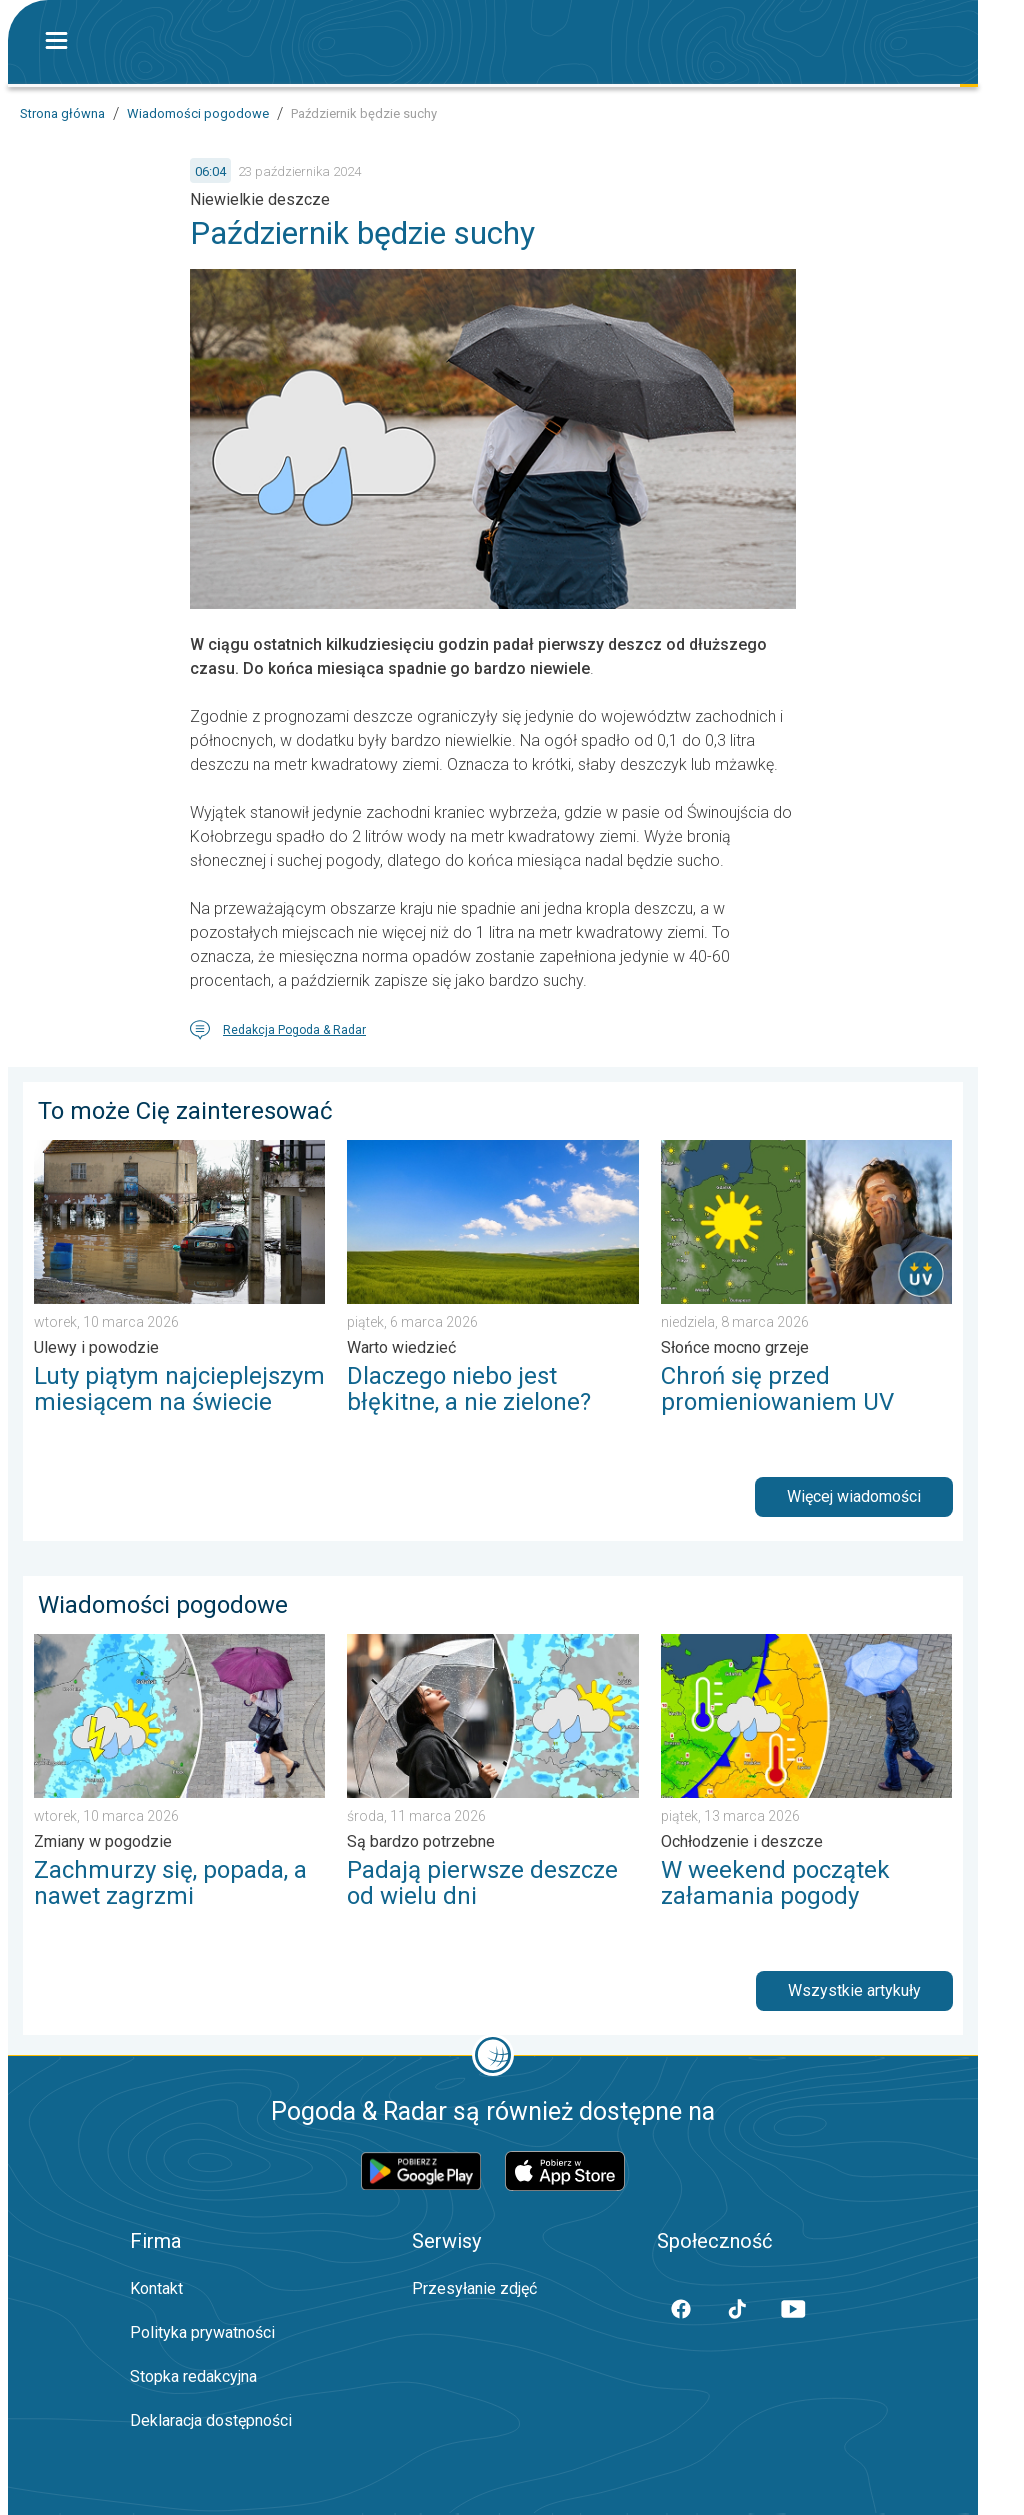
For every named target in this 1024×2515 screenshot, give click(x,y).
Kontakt (156, 2288)
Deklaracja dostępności (211, 2420)
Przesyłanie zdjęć (474, 2288)
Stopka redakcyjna (193, 2376)
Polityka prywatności (202, 2332)
